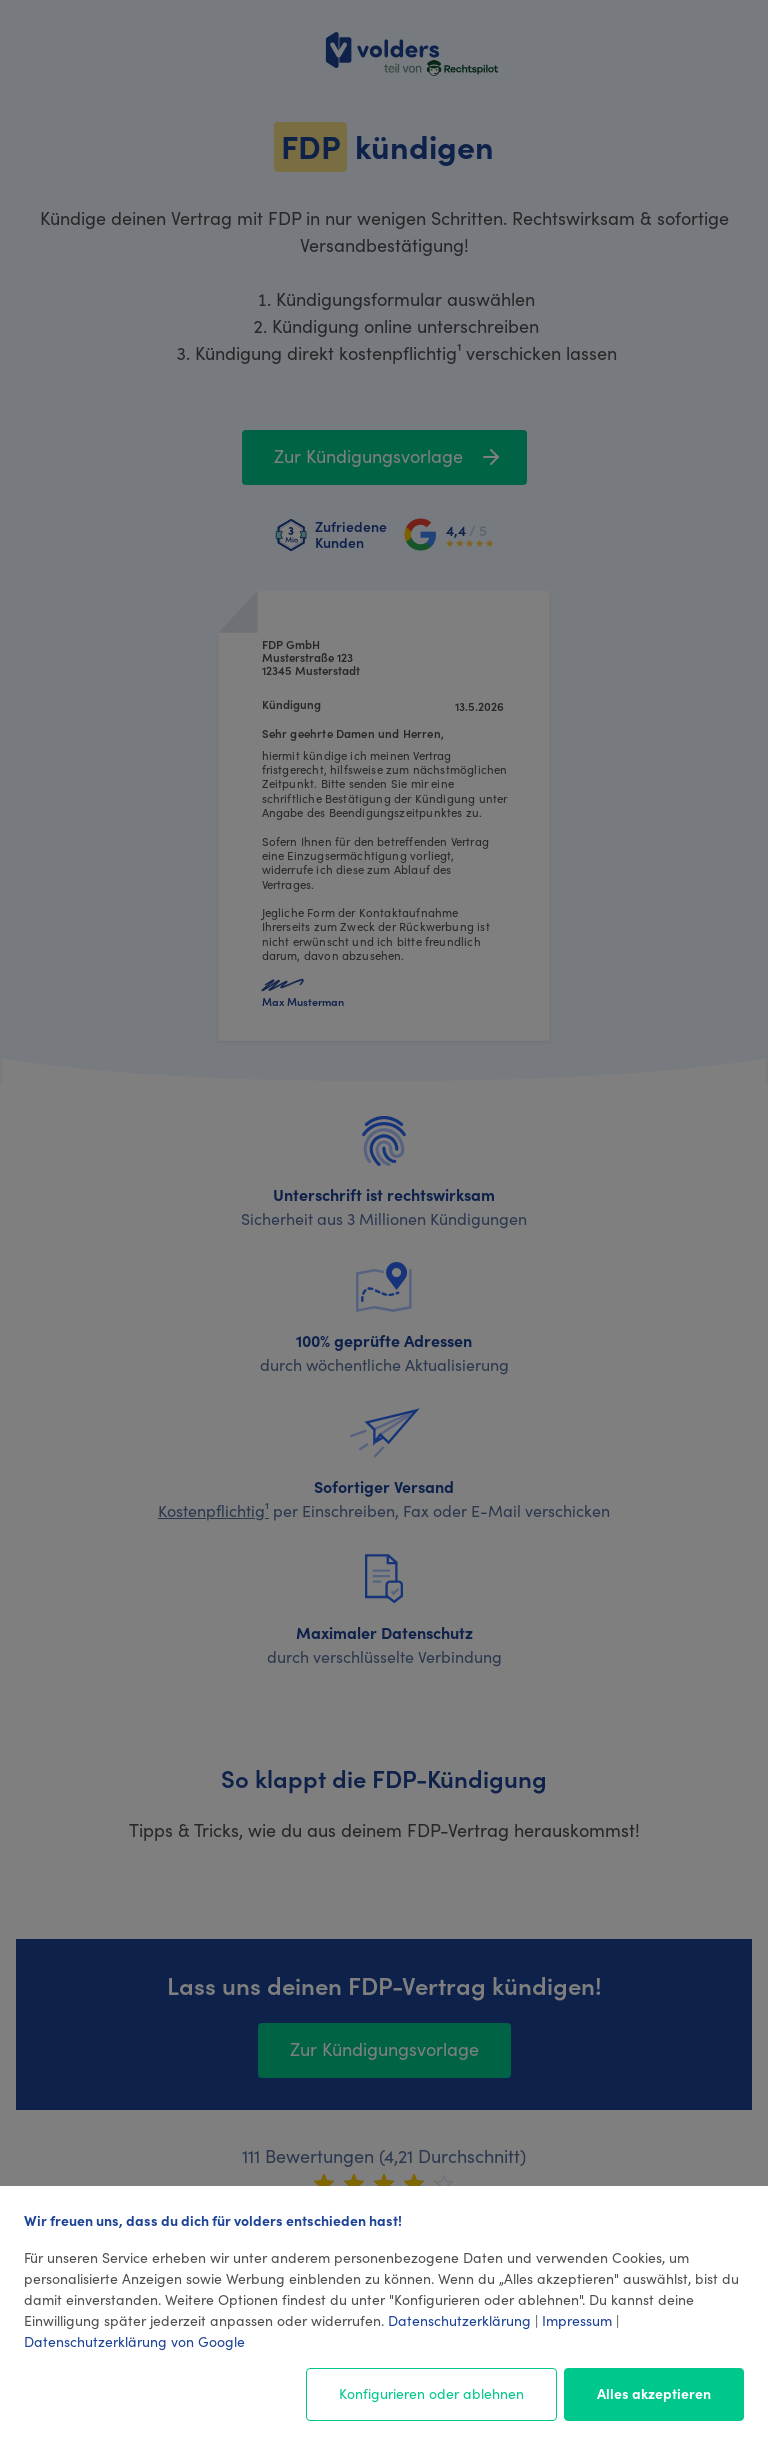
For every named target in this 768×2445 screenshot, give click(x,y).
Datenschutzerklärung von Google (134, 2341)
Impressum (577, 2320)
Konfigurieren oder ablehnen (431, 2393)
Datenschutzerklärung (459, 2320)
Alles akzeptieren (654, 2393)
